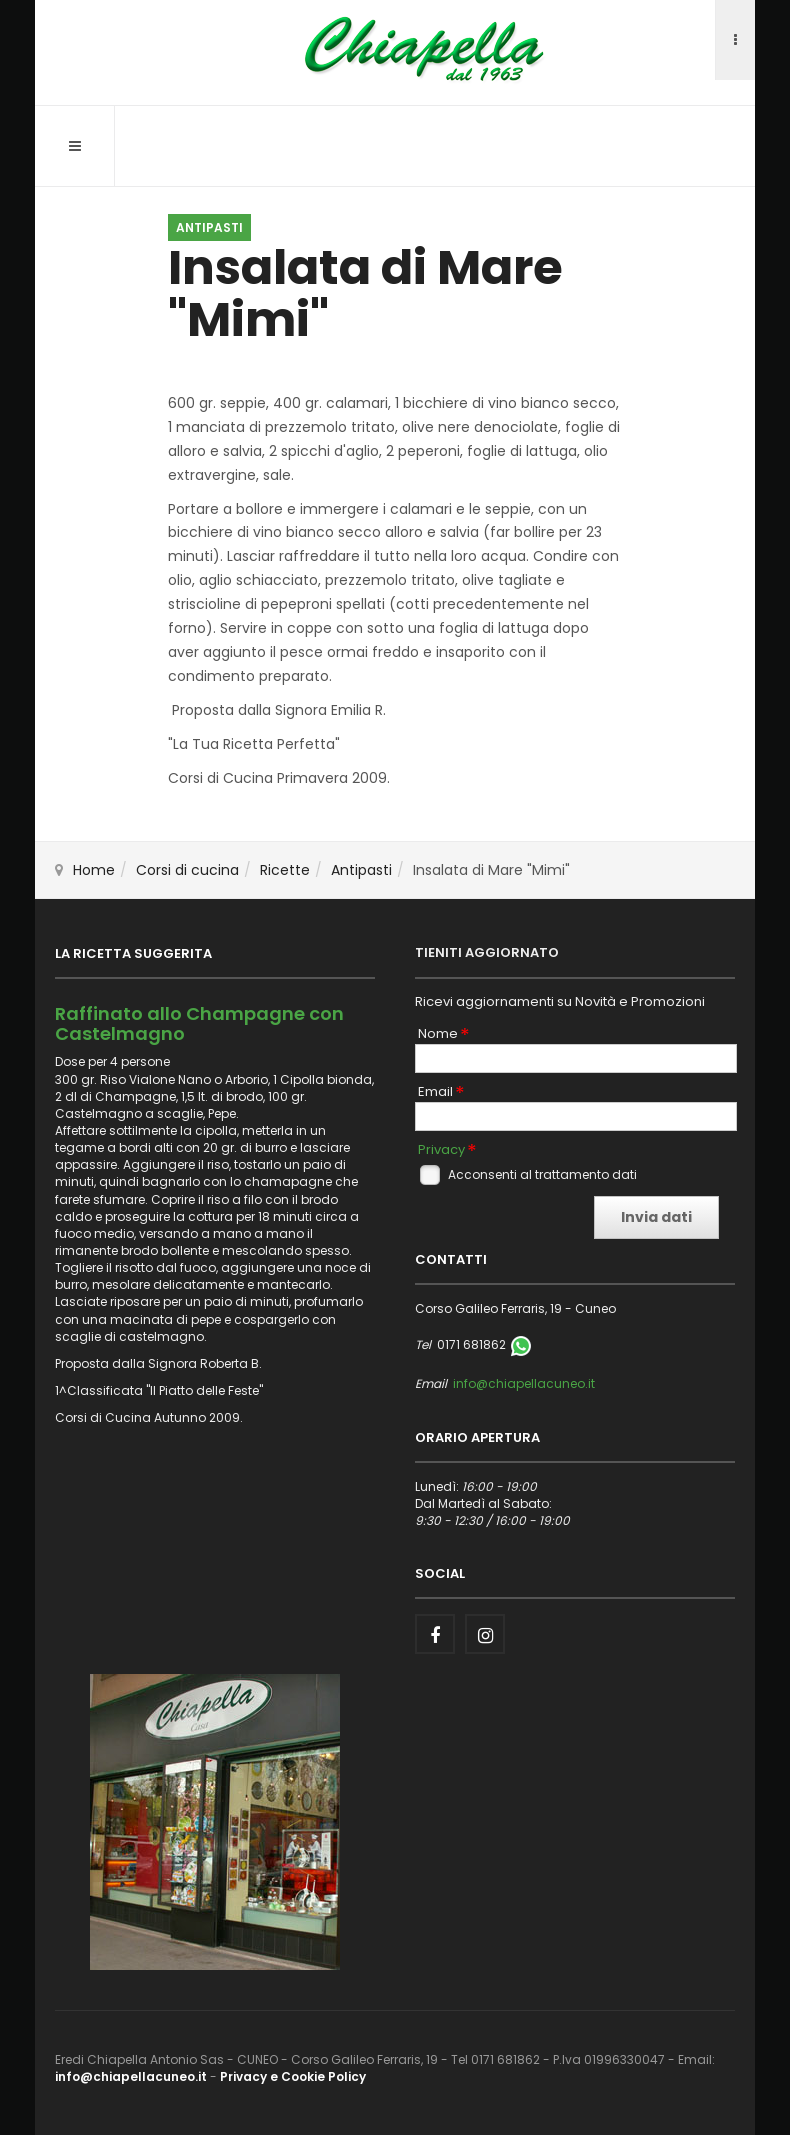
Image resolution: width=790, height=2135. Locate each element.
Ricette (285, 870)
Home (94, 870)
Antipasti (361, 870)
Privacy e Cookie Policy (293, 2076)
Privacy (441, 1150)
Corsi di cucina (187, 870)
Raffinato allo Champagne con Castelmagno (199, 1023)
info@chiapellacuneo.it (524, 1383)
